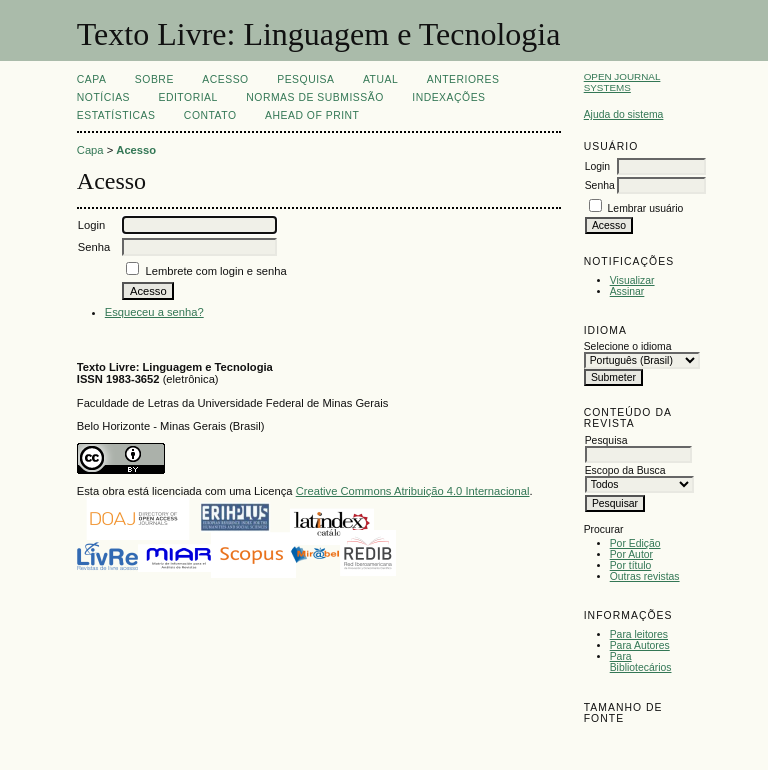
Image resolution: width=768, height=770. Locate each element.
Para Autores (640, 645)
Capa (92, 79)
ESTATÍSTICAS (116, 115)
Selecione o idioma (628, 346)
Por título (631, 565)
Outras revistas (645, 576)
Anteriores (463, 79)
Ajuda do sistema (624, 114)
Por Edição (635, 543)
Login (597, 166)
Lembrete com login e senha (215, 271)
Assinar (627, 291)
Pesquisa (305, 79)
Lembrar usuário (646, 208)
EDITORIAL (187, 97)
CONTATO (210, 115)
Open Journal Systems (622, 82)
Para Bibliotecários (641, 662)
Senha (600, 185)
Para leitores (639, 634)
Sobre (154, 79)
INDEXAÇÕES (448, 97)
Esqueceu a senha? (154, 312)
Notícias (103, 97)
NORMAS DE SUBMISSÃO (314, 97)
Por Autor (631, 554)
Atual (380, 79)
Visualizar (632, 280)
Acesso (225, 79)
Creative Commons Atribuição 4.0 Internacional (413, 491)
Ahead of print (312, 115)
